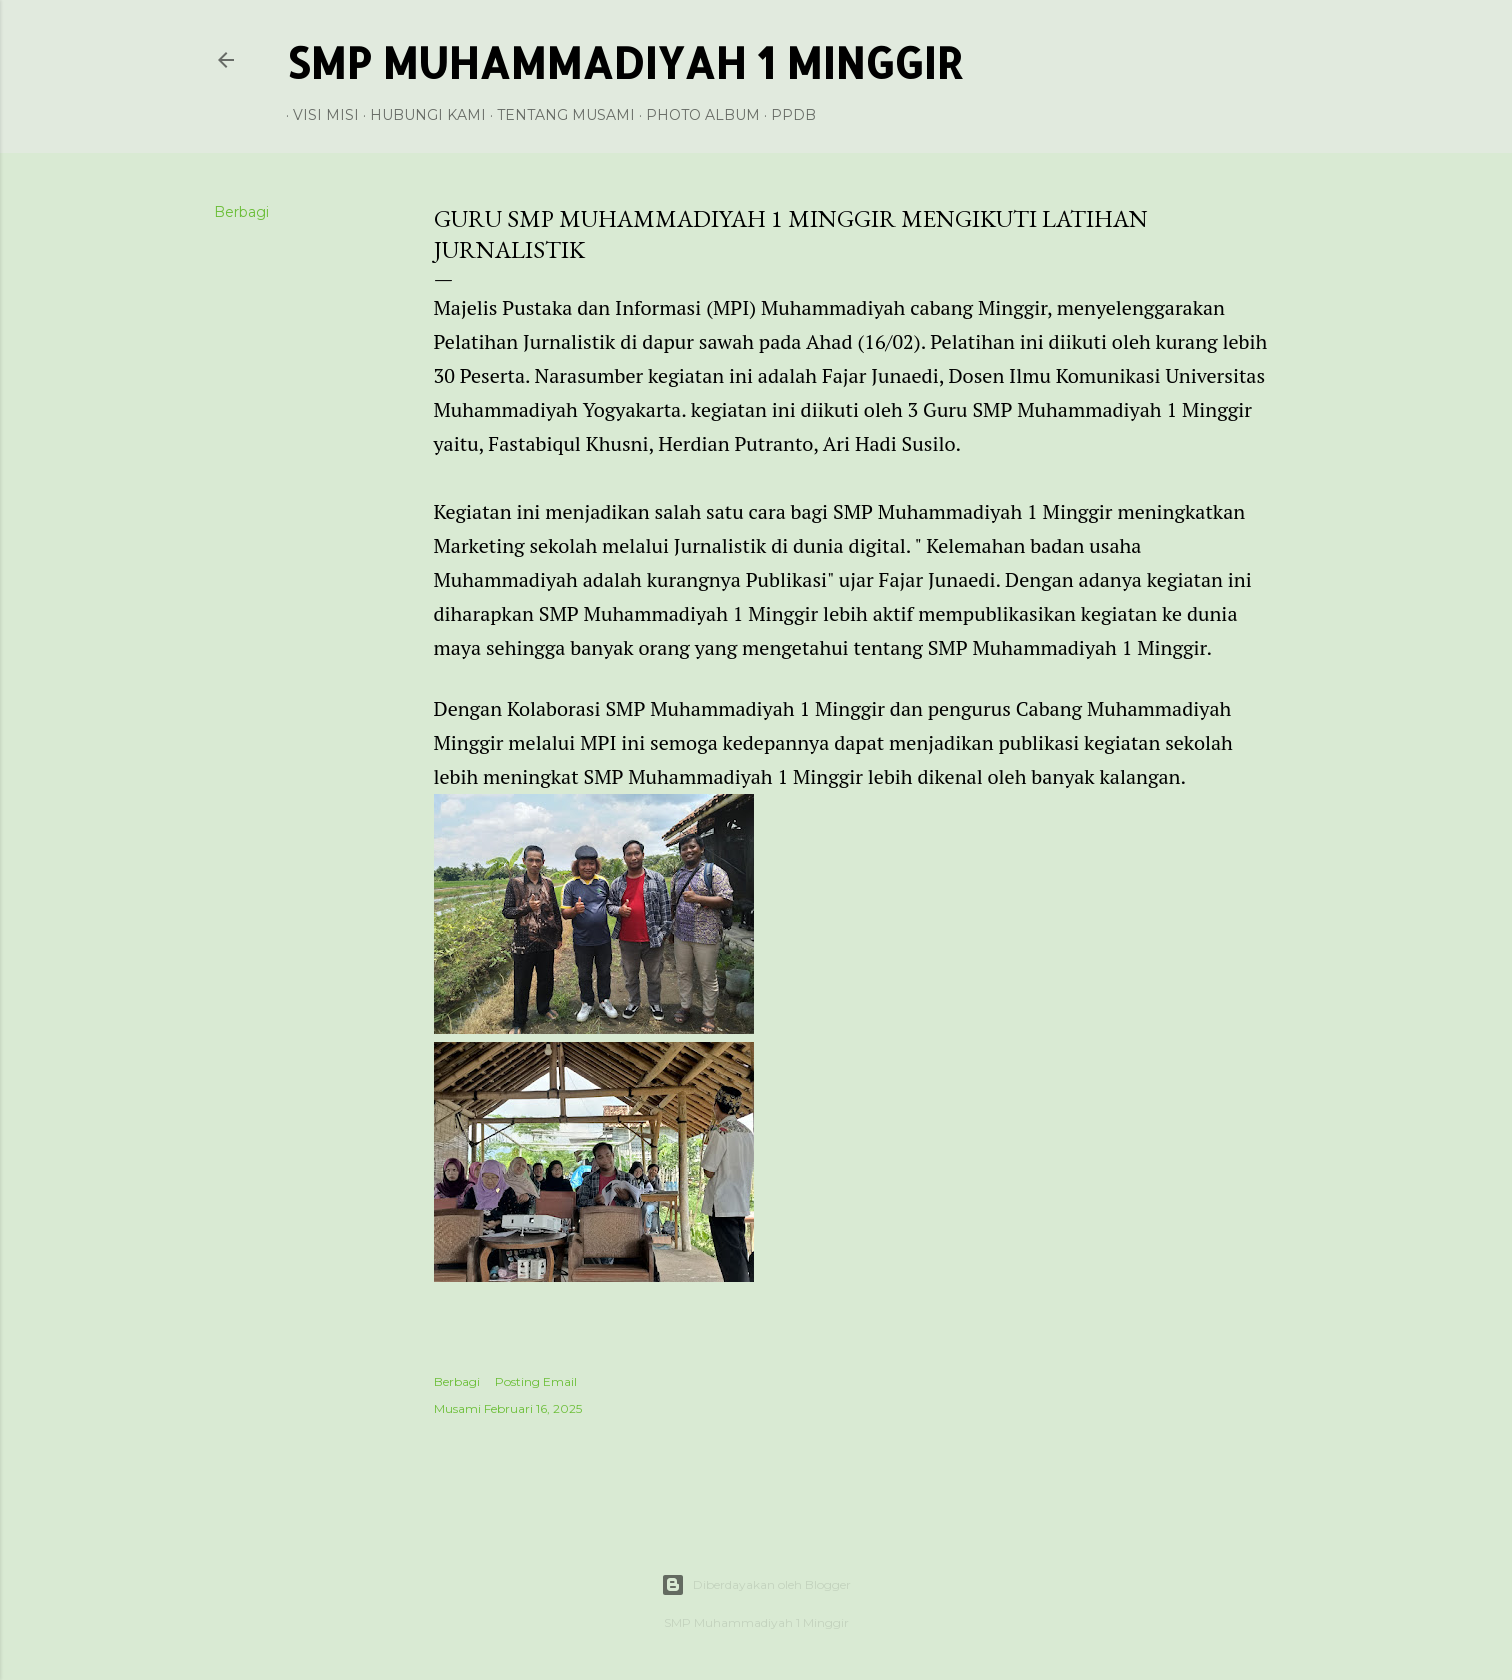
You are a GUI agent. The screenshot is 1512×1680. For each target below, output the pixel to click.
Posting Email (536, 1381)
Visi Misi (319, 115)
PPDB (786, 115)
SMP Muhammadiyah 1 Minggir (624, 62)
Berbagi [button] (241, 212)
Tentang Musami (559, 115)
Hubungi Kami (421, 115)
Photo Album (696, 115)
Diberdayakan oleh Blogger (756, 1585)
